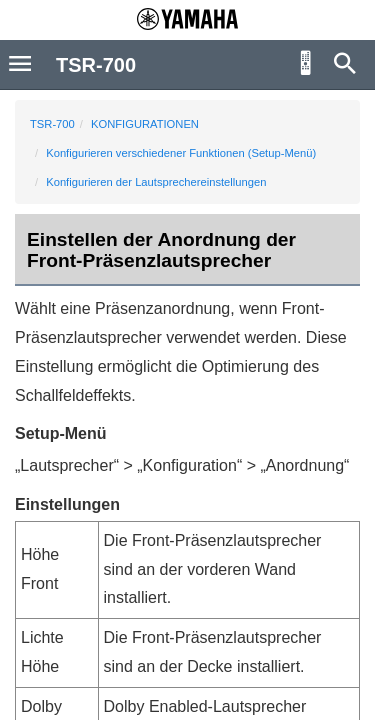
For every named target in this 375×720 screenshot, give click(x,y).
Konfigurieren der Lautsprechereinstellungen (156, 182)
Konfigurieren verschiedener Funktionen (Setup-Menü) (181, 153)
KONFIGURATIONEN (145, 124)
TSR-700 (52, 124)
